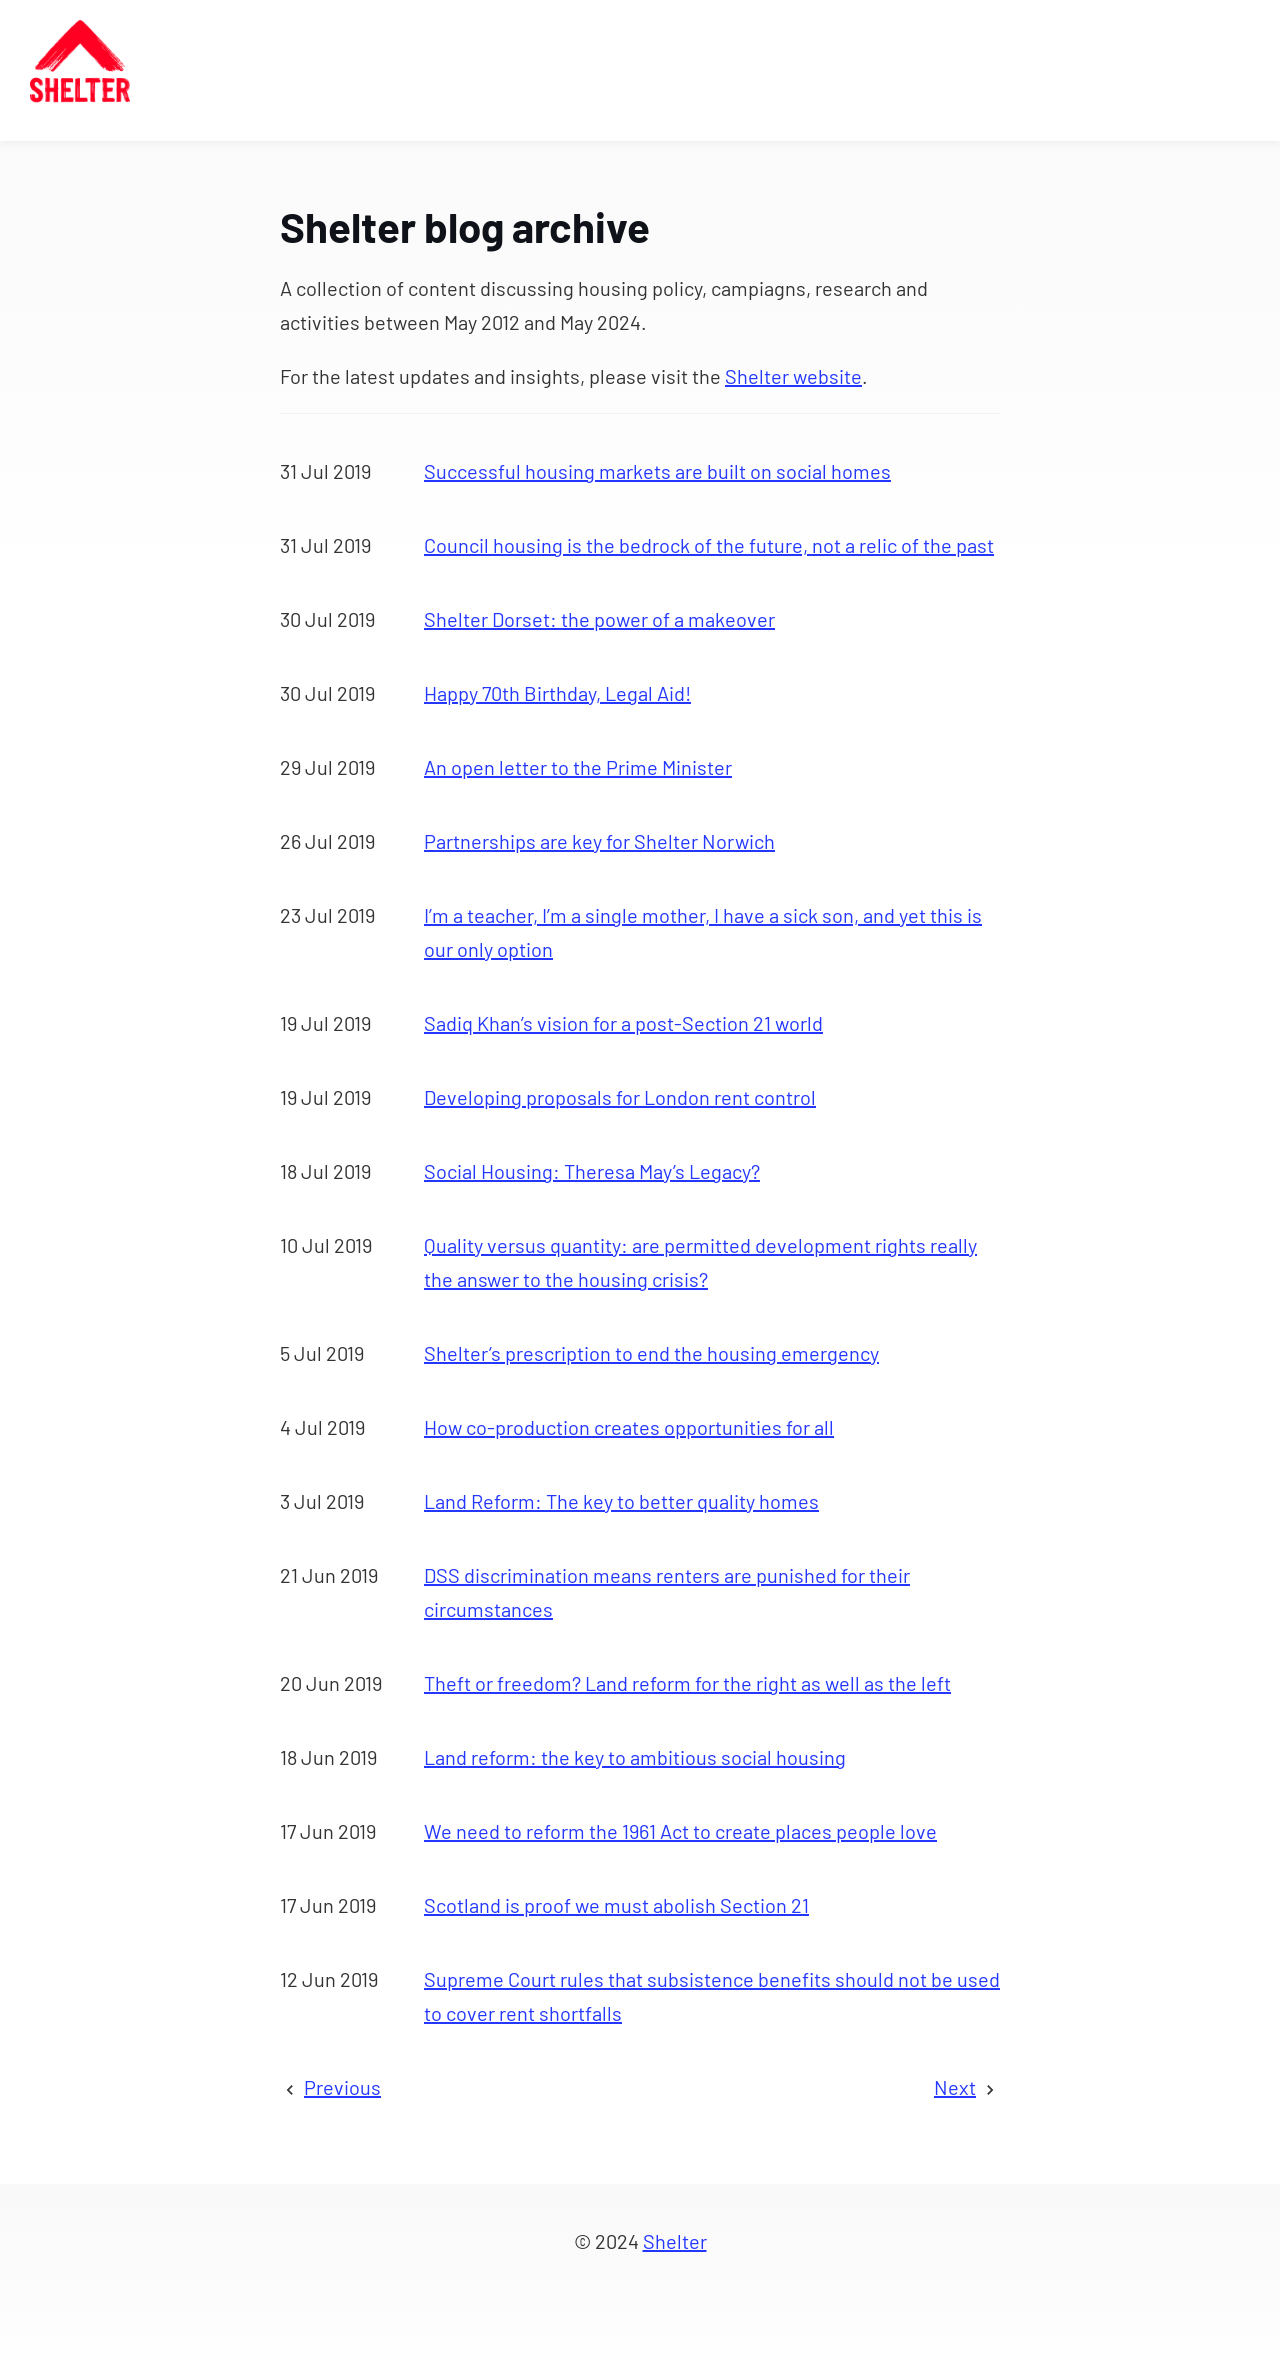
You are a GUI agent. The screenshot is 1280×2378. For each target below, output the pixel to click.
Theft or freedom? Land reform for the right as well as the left (687, 1683)
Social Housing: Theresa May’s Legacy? (592, 1171)
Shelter (675, 2241)
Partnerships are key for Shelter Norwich (599, 841)
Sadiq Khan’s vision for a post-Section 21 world (623, 1023)
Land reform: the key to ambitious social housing (635, 1757)
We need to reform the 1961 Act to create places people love (680, 1831)
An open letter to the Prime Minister (578, 767)
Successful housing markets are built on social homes (657, 471)
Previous (342, 2087)
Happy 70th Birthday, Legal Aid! (557, 693)
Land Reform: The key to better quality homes (621, 1501)
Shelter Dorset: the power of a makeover (599, 619)
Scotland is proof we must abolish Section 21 (616, 1905)
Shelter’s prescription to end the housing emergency (651, 1353)
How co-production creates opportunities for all (629, 1427)
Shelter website (793, 376)
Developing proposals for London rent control (620, 1097)
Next (955, 2087)
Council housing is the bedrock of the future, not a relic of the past (709, 545)
